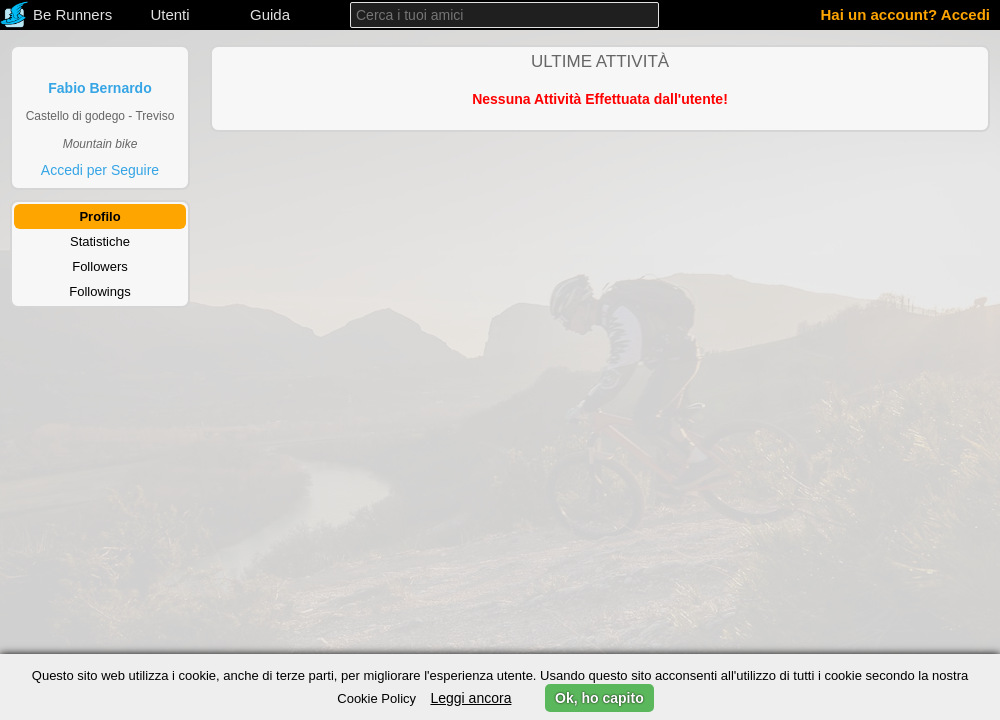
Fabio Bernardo (99, 88)
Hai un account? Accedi (905, 14)
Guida (270, 14)
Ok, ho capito (599, 698)
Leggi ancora (470, 698)
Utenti (169, 14)
